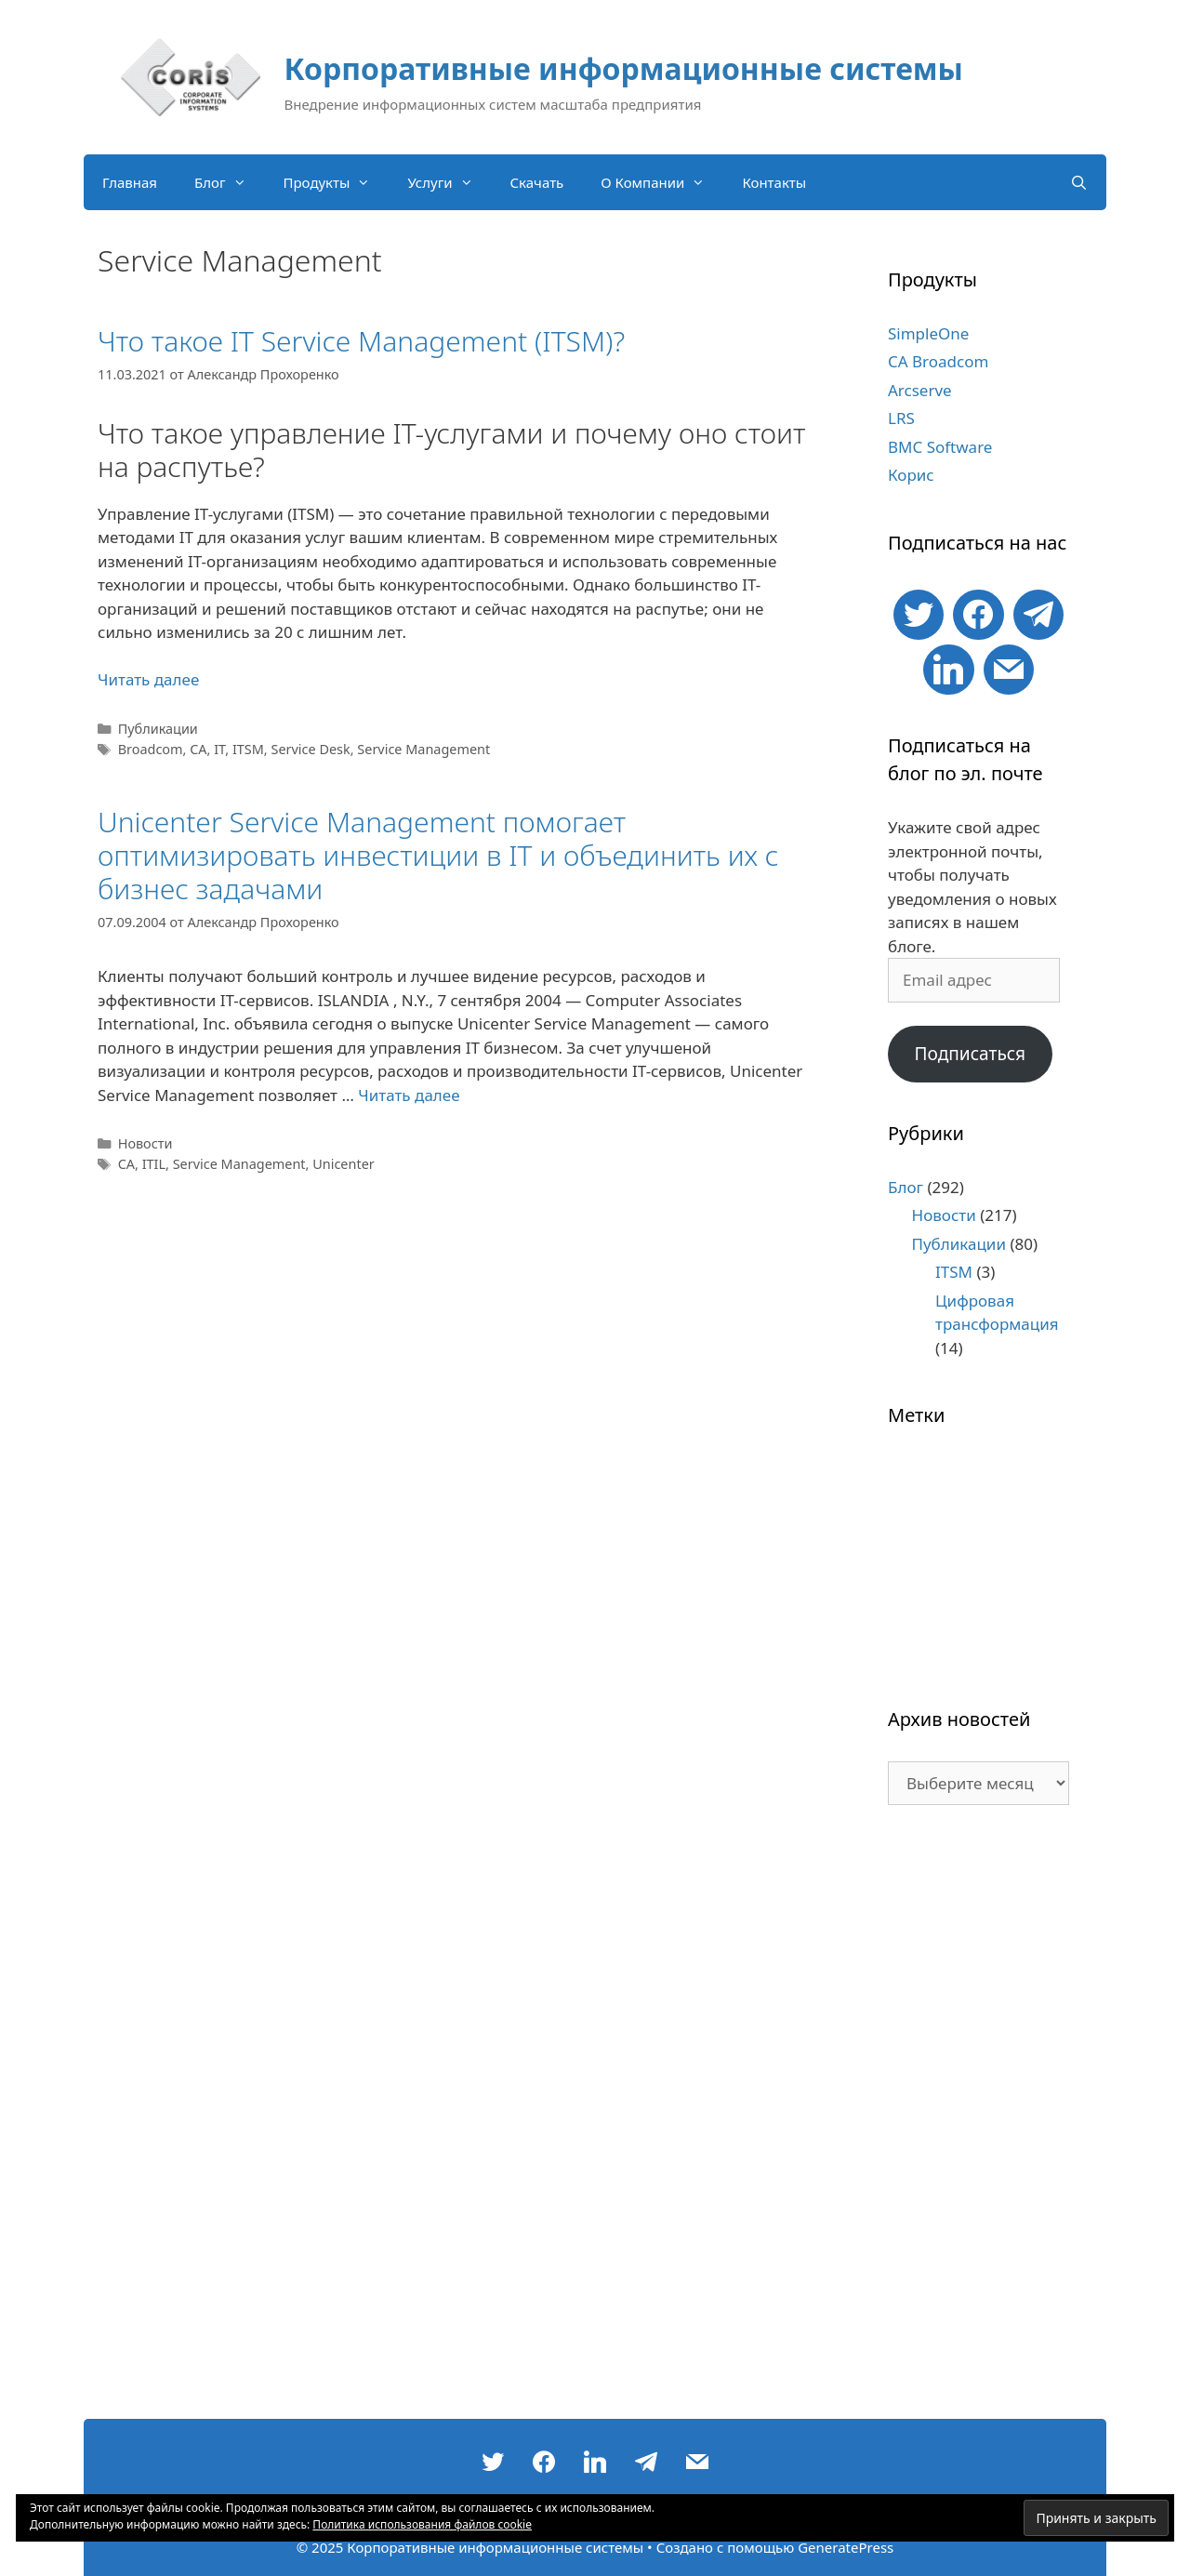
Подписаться (969, 1054)
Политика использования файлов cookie (422, 2524)
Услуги (449, 182)
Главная (129, 182)
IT (219, 749)
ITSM (248, 749)
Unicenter (343, 1164)
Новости (145, 1143)
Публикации (158, 728)
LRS (901, 418)
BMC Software (940, 447)
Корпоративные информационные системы (623, 68)
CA (198, 749)
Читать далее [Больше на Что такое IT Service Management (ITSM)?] (148, 679)
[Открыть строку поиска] (1078, 182)
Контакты (774, 182)
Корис (911, 474)
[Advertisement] (978, 2121)
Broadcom (150, 749)
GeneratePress (845, 2547)
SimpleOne (928, 333)
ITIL (153, 1164)
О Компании (662, 182)
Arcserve (920, 390)
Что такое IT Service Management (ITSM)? (361, 341)
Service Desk (310, 749)
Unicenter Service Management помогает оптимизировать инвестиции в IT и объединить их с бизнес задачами (438, 855)
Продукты (337, 182)
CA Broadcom (938, 361)
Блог (229, 182)
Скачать (537, 182)
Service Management (423, 749)
